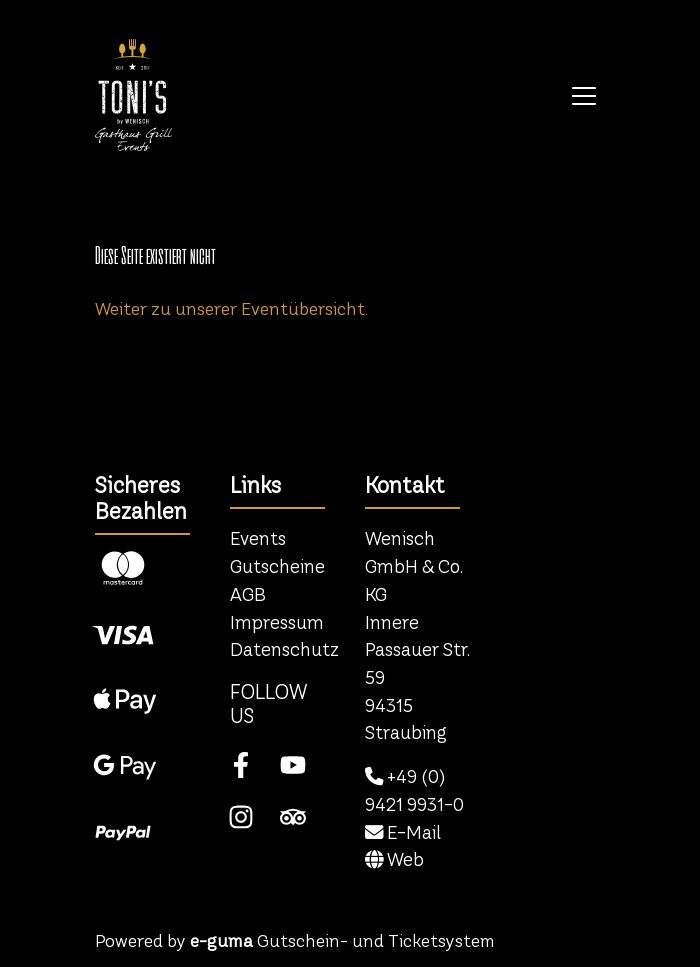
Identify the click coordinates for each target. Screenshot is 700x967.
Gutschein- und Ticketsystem (342, 940)
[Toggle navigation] (584, 95)
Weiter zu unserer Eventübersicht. (231, 308)
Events (258, 538)
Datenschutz (284, 649)
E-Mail (403, 832)
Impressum (277, 622)
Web (394, 859)
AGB (248, 594)
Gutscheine (277, 566)
